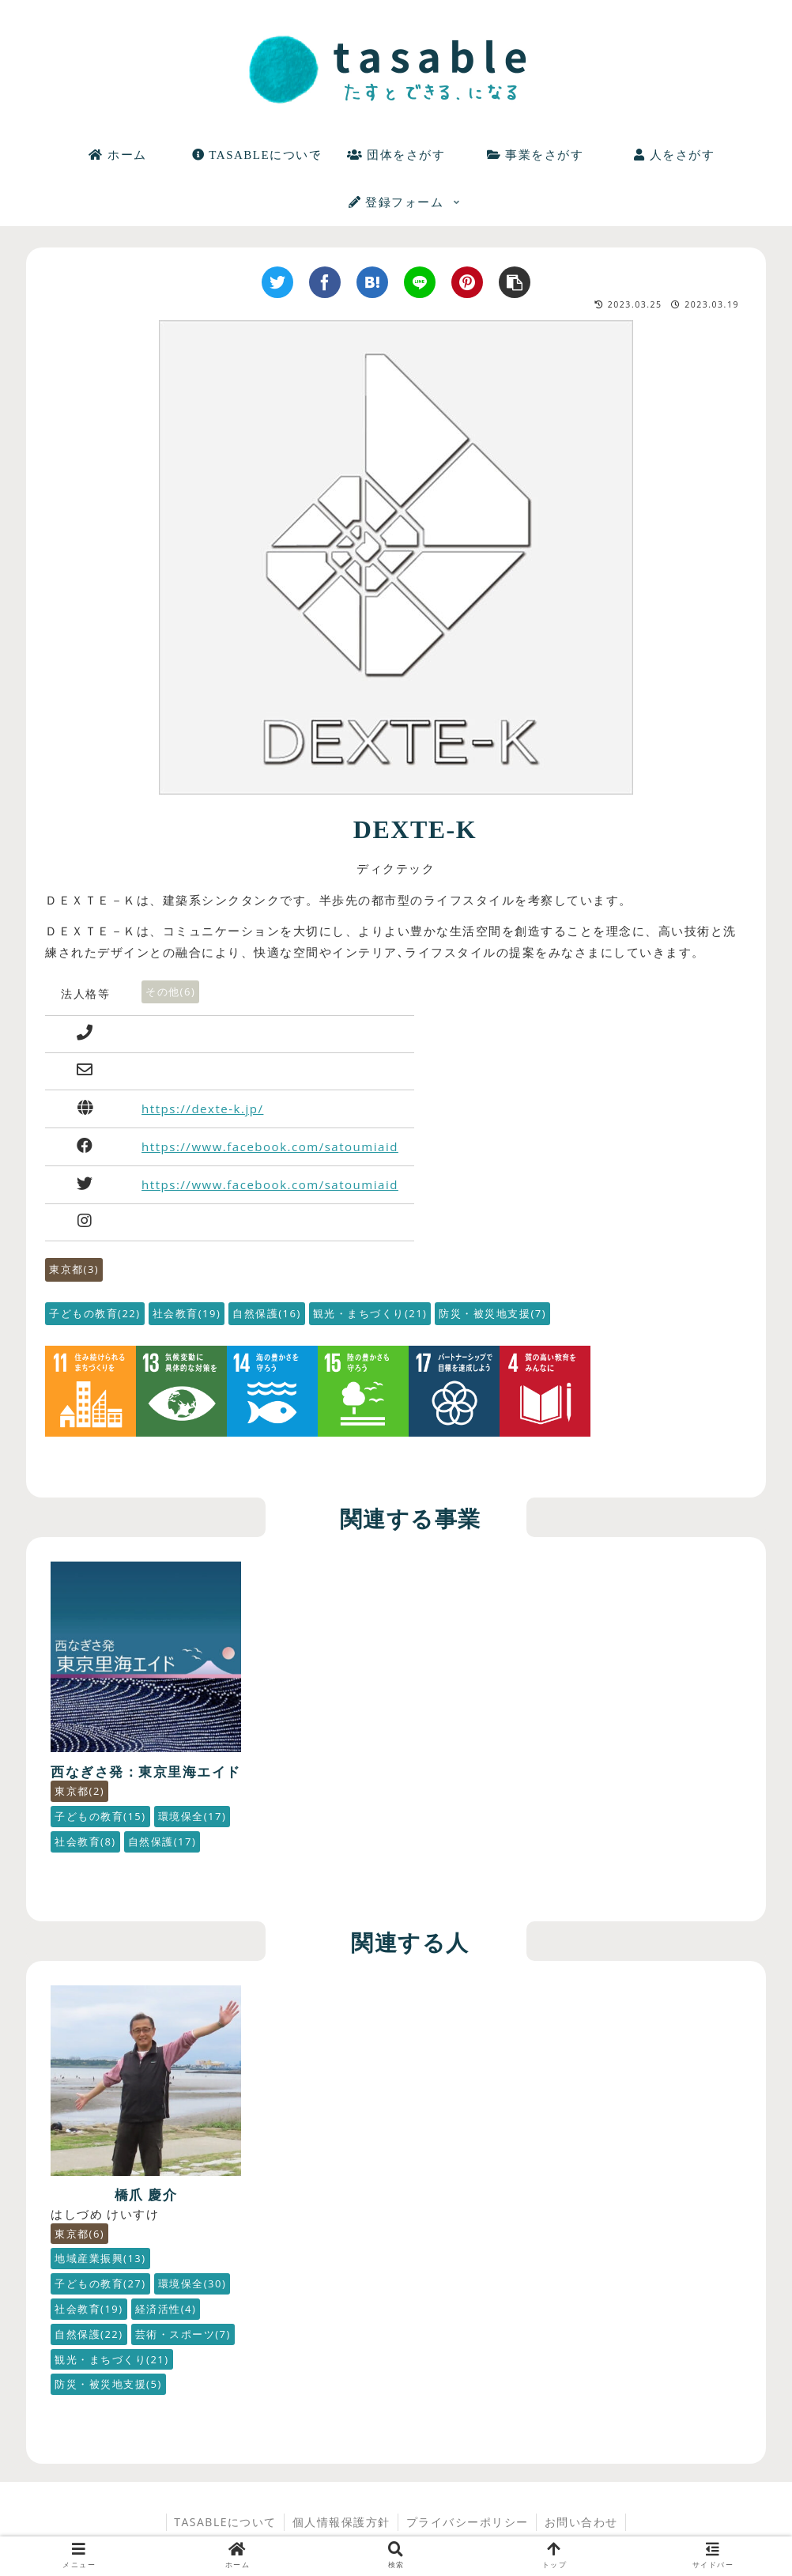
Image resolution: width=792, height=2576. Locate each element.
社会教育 (187, 1313)
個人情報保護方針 (341, 2529)
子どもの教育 (95, 1313)
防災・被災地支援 (492, 1313)
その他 (170, 991)
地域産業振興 (100, 2241)
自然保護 (266, 1313)
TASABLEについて (224, 2529)
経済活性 (85, 2317)
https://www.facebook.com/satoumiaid (269, 1146)
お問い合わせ (582, 2529)
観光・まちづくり (370, 1313)
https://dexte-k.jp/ (202, 1108)
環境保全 (89, 2291)
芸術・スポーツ (102, 2342)
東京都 (74, 1269)
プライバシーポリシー (467, 2529)
